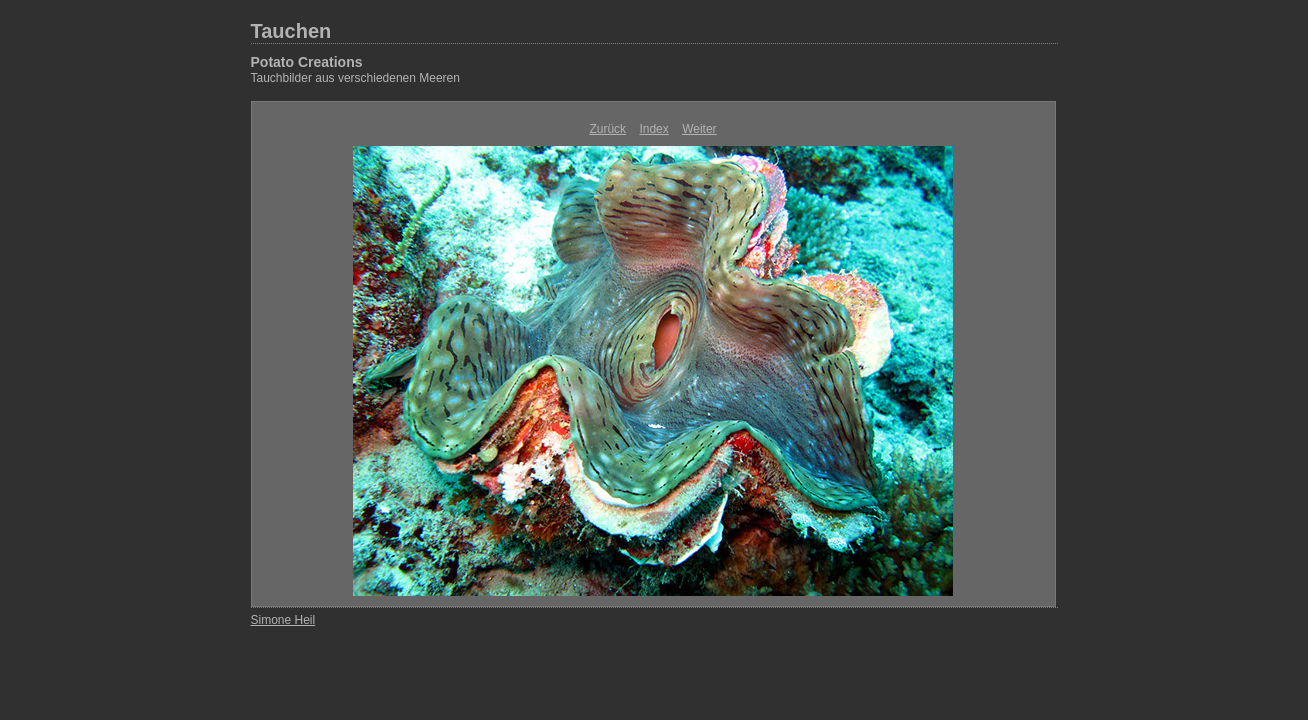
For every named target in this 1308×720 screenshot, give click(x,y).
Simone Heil (283, 620)
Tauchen (291, 31)
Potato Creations (307, 62)
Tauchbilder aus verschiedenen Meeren (355, 78)
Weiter (699, 129)
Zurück (607, 129)
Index (653, 129)
